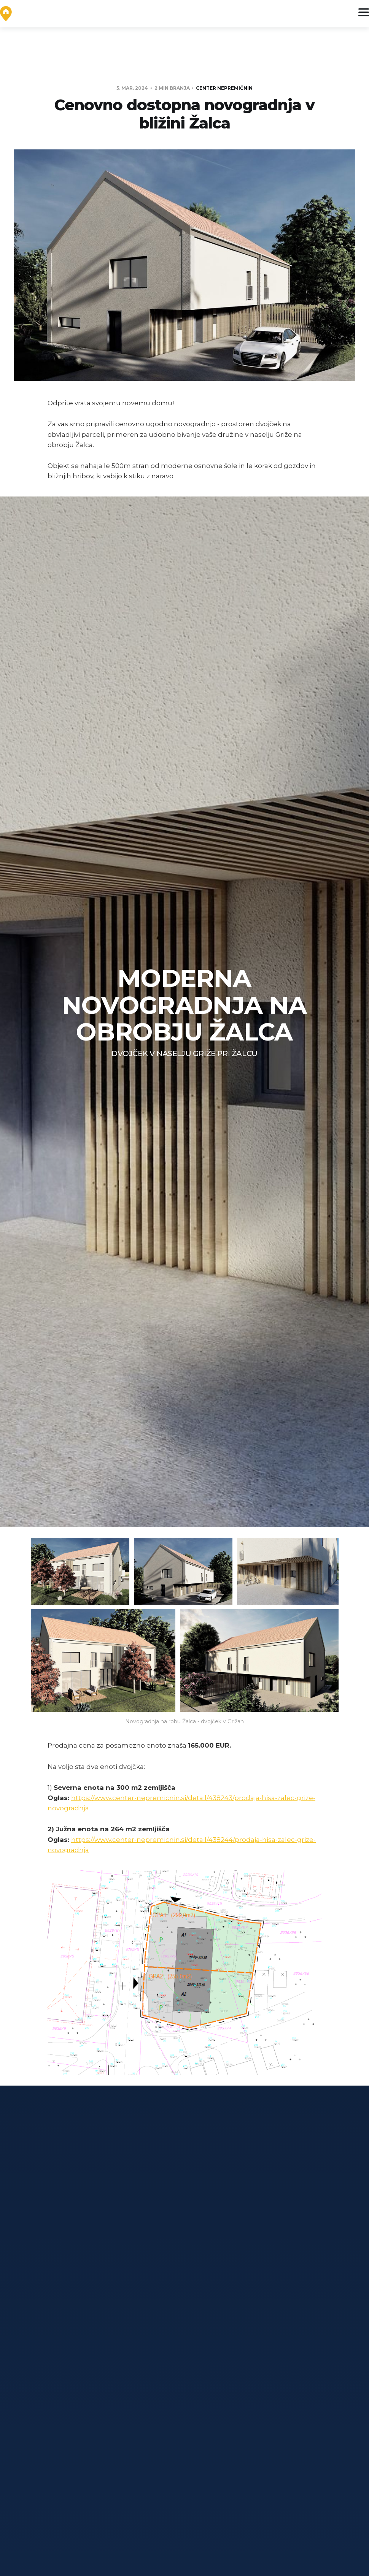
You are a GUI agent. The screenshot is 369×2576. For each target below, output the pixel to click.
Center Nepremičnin (224, 88)
